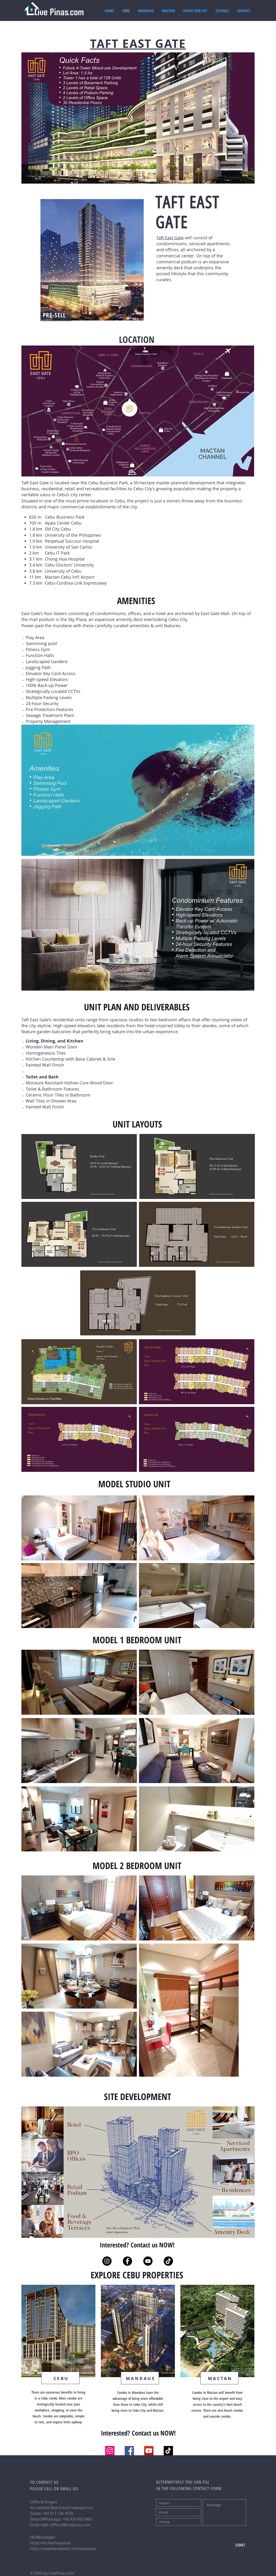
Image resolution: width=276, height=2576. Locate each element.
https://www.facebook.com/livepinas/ (63, 2548)
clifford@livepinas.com (70, 2524)
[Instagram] (107, 2261)
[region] (58, 2356)
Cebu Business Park (108, 483)
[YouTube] (148, 2261)
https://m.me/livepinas (50, 2543)
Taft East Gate (170, 238)
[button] (92, 260)
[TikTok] (168, 2261)
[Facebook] (127, 2261)
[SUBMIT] (239, 2545)
